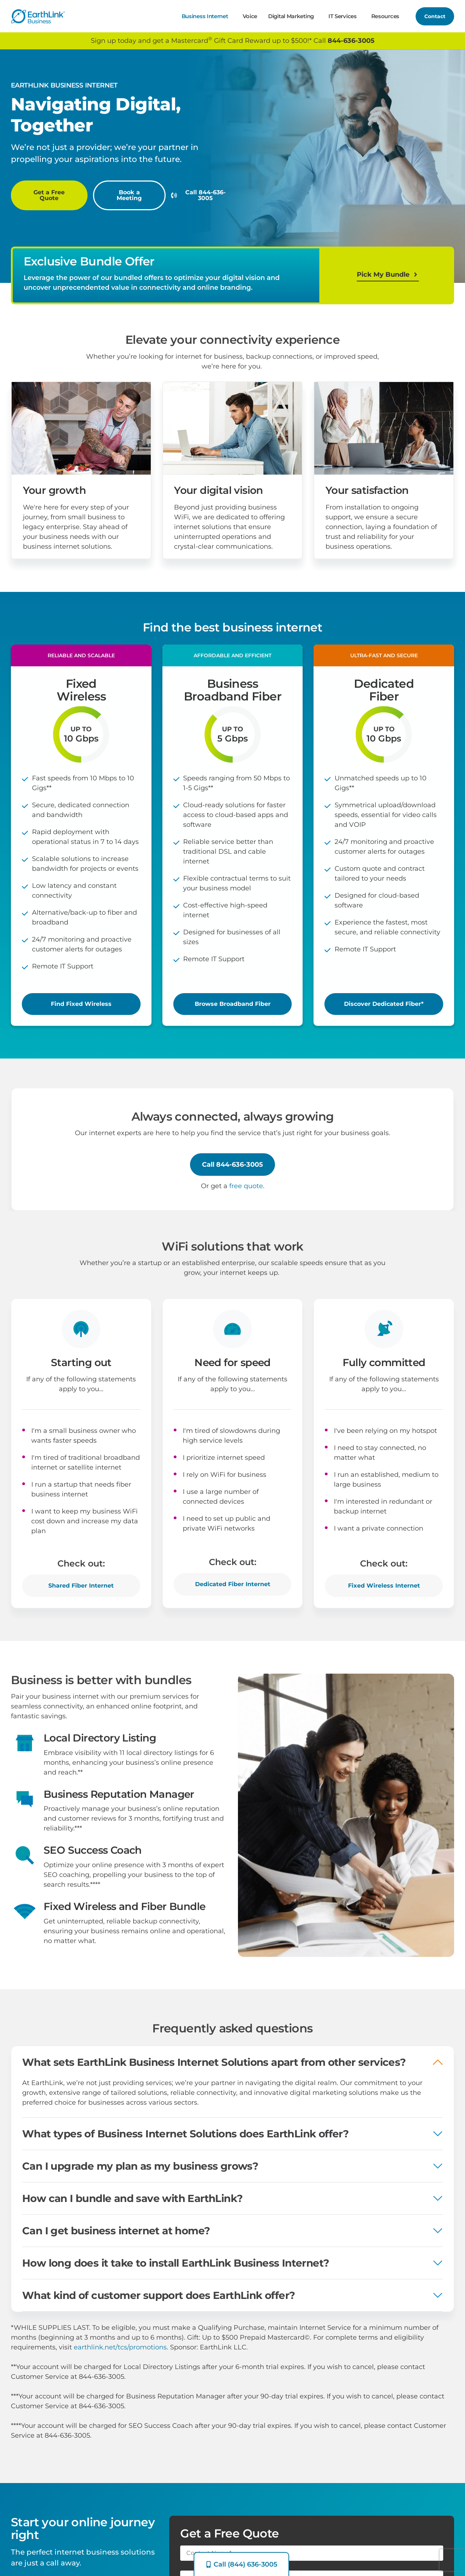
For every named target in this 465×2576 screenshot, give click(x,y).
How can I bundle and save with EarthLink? (132, 2208)
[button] (81, 666)
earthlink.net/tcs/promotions (120, 2347)
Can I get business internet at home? (116, 2241)
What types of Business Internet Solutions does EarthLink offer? (185, 2144)
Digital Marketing (293, 16)
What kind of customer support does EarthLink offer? (158, 2305)
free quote (246, 1196)
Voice (250, 16)
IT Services (344, 16)
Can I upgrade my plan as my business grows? (140, 2176)
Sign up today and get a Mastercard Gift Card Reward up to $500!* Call (233, 40)
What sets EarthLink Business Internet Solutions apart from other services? (214, 2072)
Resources (387, 16)
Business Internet (207, 16)
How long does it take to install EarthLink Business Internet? (175, 2273)
